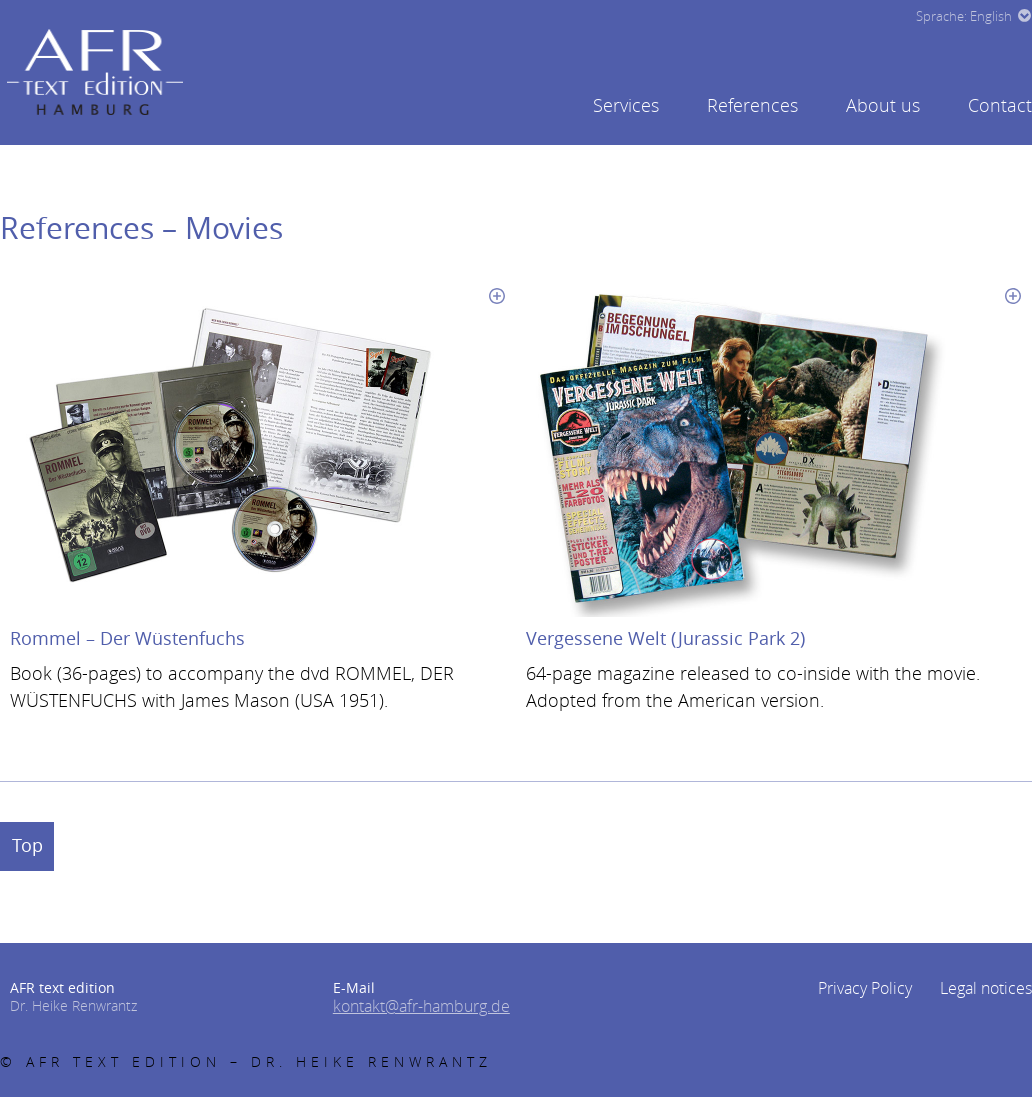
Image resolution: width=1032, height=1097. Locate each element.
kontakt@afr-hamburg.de (410, 1003)
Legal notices (991, 985)
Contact (1000, 105)
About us (883, 105)
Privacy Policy (881, 985)
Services (626, 105)
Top (37, 844)
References (752, 105)
